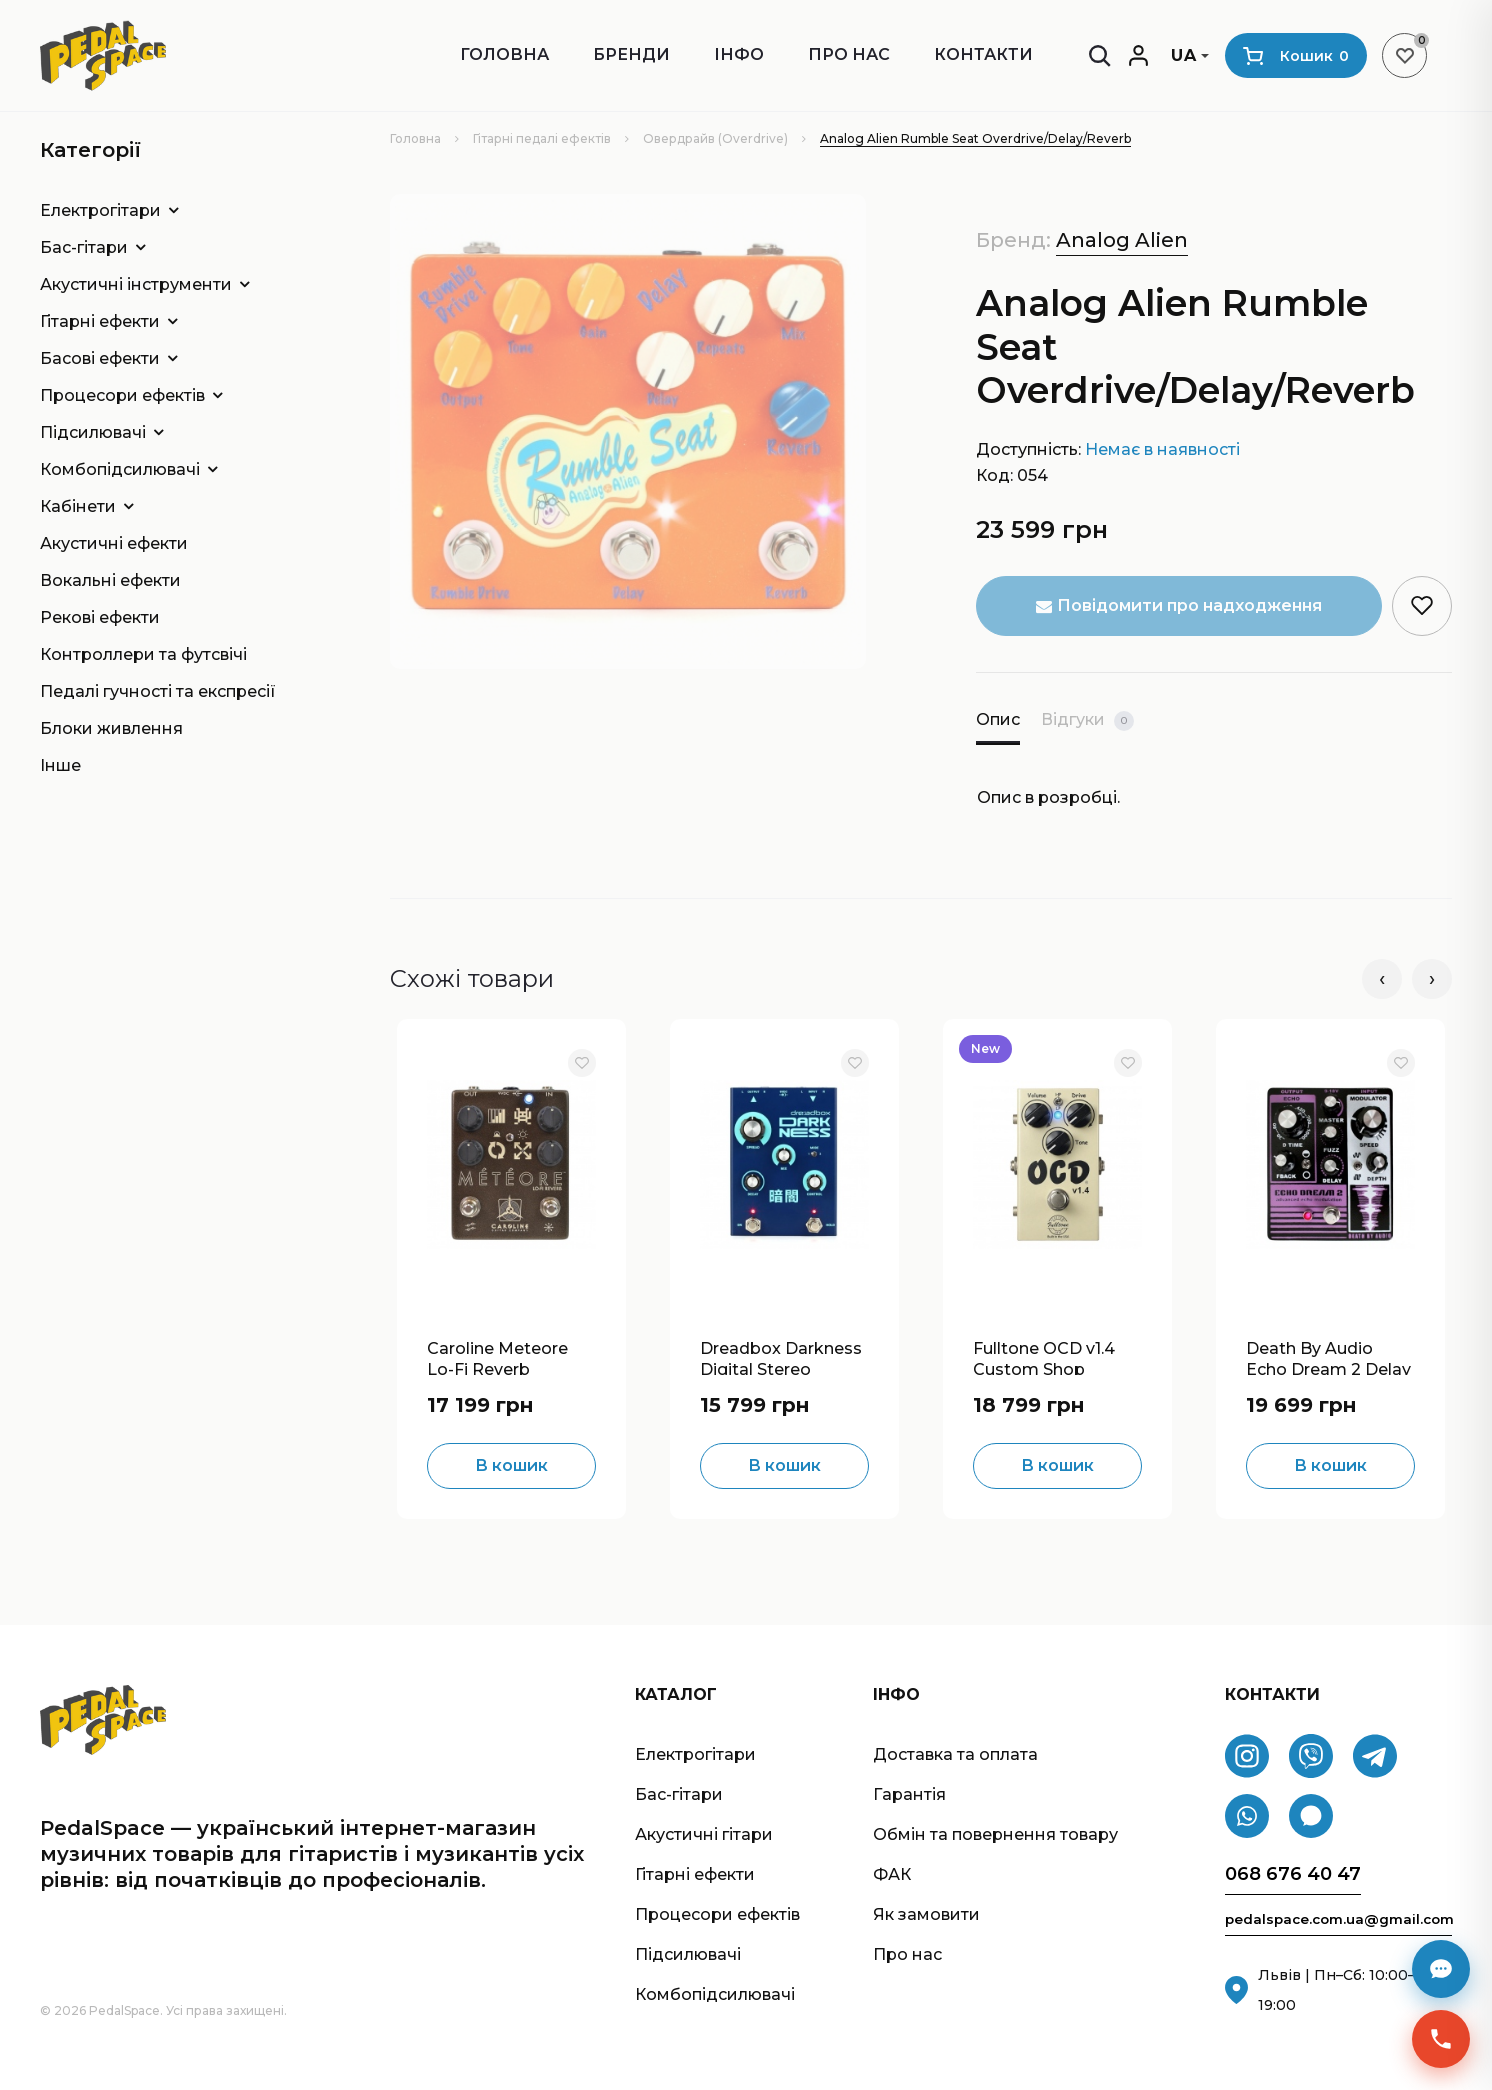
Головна (504, 54)
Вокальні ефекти (110, 580)
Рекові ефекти (100, 617)
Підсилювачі (93, 432)
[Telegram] (1375, 1757)
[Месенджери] (1441, 1969)
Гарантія (909, 1794)
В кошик (511, 1465)
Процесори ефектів (122, 395)
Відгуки (1087, 720)
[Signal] (1311, 1817)
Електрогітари (100, 210)
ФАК (892, 1874)
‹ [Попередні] (1382, 979)
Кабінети (78, 506)
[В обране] (582, 1063)
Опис (998, 719)
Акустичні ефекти (114, 543)
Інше (60, 765)
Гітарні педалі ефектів (542, 138)
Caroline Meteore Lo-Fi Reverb (497, 1357)
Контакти (983, 54)
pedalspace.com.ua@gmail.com (1338, 1919)
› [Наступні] (1432, 979)
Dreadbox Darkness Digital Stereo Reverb (781, 1357)
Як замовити (926, 1914)
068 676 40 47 (1293, 1875)
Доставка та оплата (955, 1754)
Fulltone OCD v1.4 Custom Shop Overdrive (1044, 1357)
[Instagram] (1247, 1757)
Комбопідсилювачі (120, 469)
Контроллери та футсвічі (143, 654)
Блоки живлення (111, 728)
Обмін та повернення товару (995, 1834)
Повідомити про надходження (1179, 605)
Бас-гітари (84, 247)
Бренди (631, 54)
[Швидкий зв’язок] (1441, 2039)
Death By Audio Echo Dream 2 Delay (1328, 1357)
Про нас (849, 54)
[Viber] (1311, 1757)
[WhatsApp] (1247, 1817)
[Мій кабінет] (1138, 55)
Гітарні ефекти (100, 321)
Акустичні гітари (704, 1834)
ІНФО (739, 54)
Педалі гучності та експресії (158, 691)
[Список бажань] (1404, 55)
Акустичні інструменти (136, 284)
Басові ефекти (100, 358)
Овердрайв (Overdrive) (715, 138)
